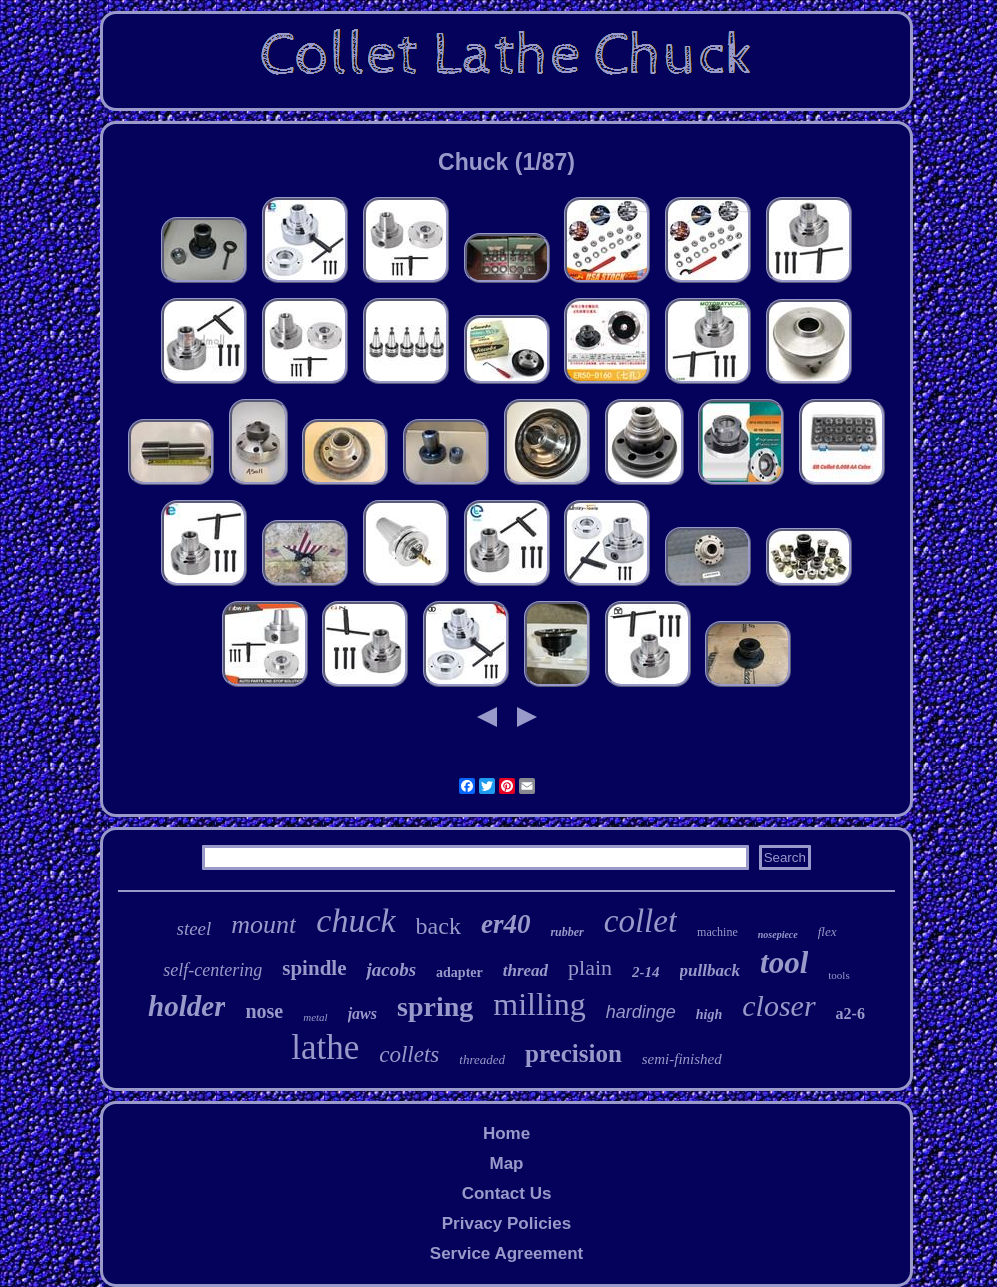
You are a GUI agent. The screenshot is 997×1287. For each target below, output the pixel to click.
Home (506, 1133)
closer (778, 1005)
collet (640, 921)
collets (409, 1054)
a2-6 (850, 1013)
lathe (325, 1047)
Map (506, 1163)
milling (539, 1004)
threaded (482, 1059)
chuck (355, 920)
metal (315, 1017)
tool (784, 962)
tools (838, 975)
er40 (506, 924)
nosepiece (778, 934)
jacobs (391, 969)
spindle (314, 968)
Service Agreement (506, 1253)
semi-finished (682, 1059)
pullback (710, 970)
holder (186, 1006)
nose (264, 1011)
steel (194, 928)
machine (717, 932)
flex (827, 931)
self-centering (212, 970)
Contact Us (507, 1193)
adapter (459, 972)
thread (525, 970)
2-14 (646, 972)
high (709, 1014)
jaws (362, 1013)
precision (573, 1053)
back (438, 926)
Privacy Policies (506, 1223)
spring (435, 1006)
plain (590, 967)
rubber (566, 932)
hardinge (641, 1012)
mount (263, 924)
